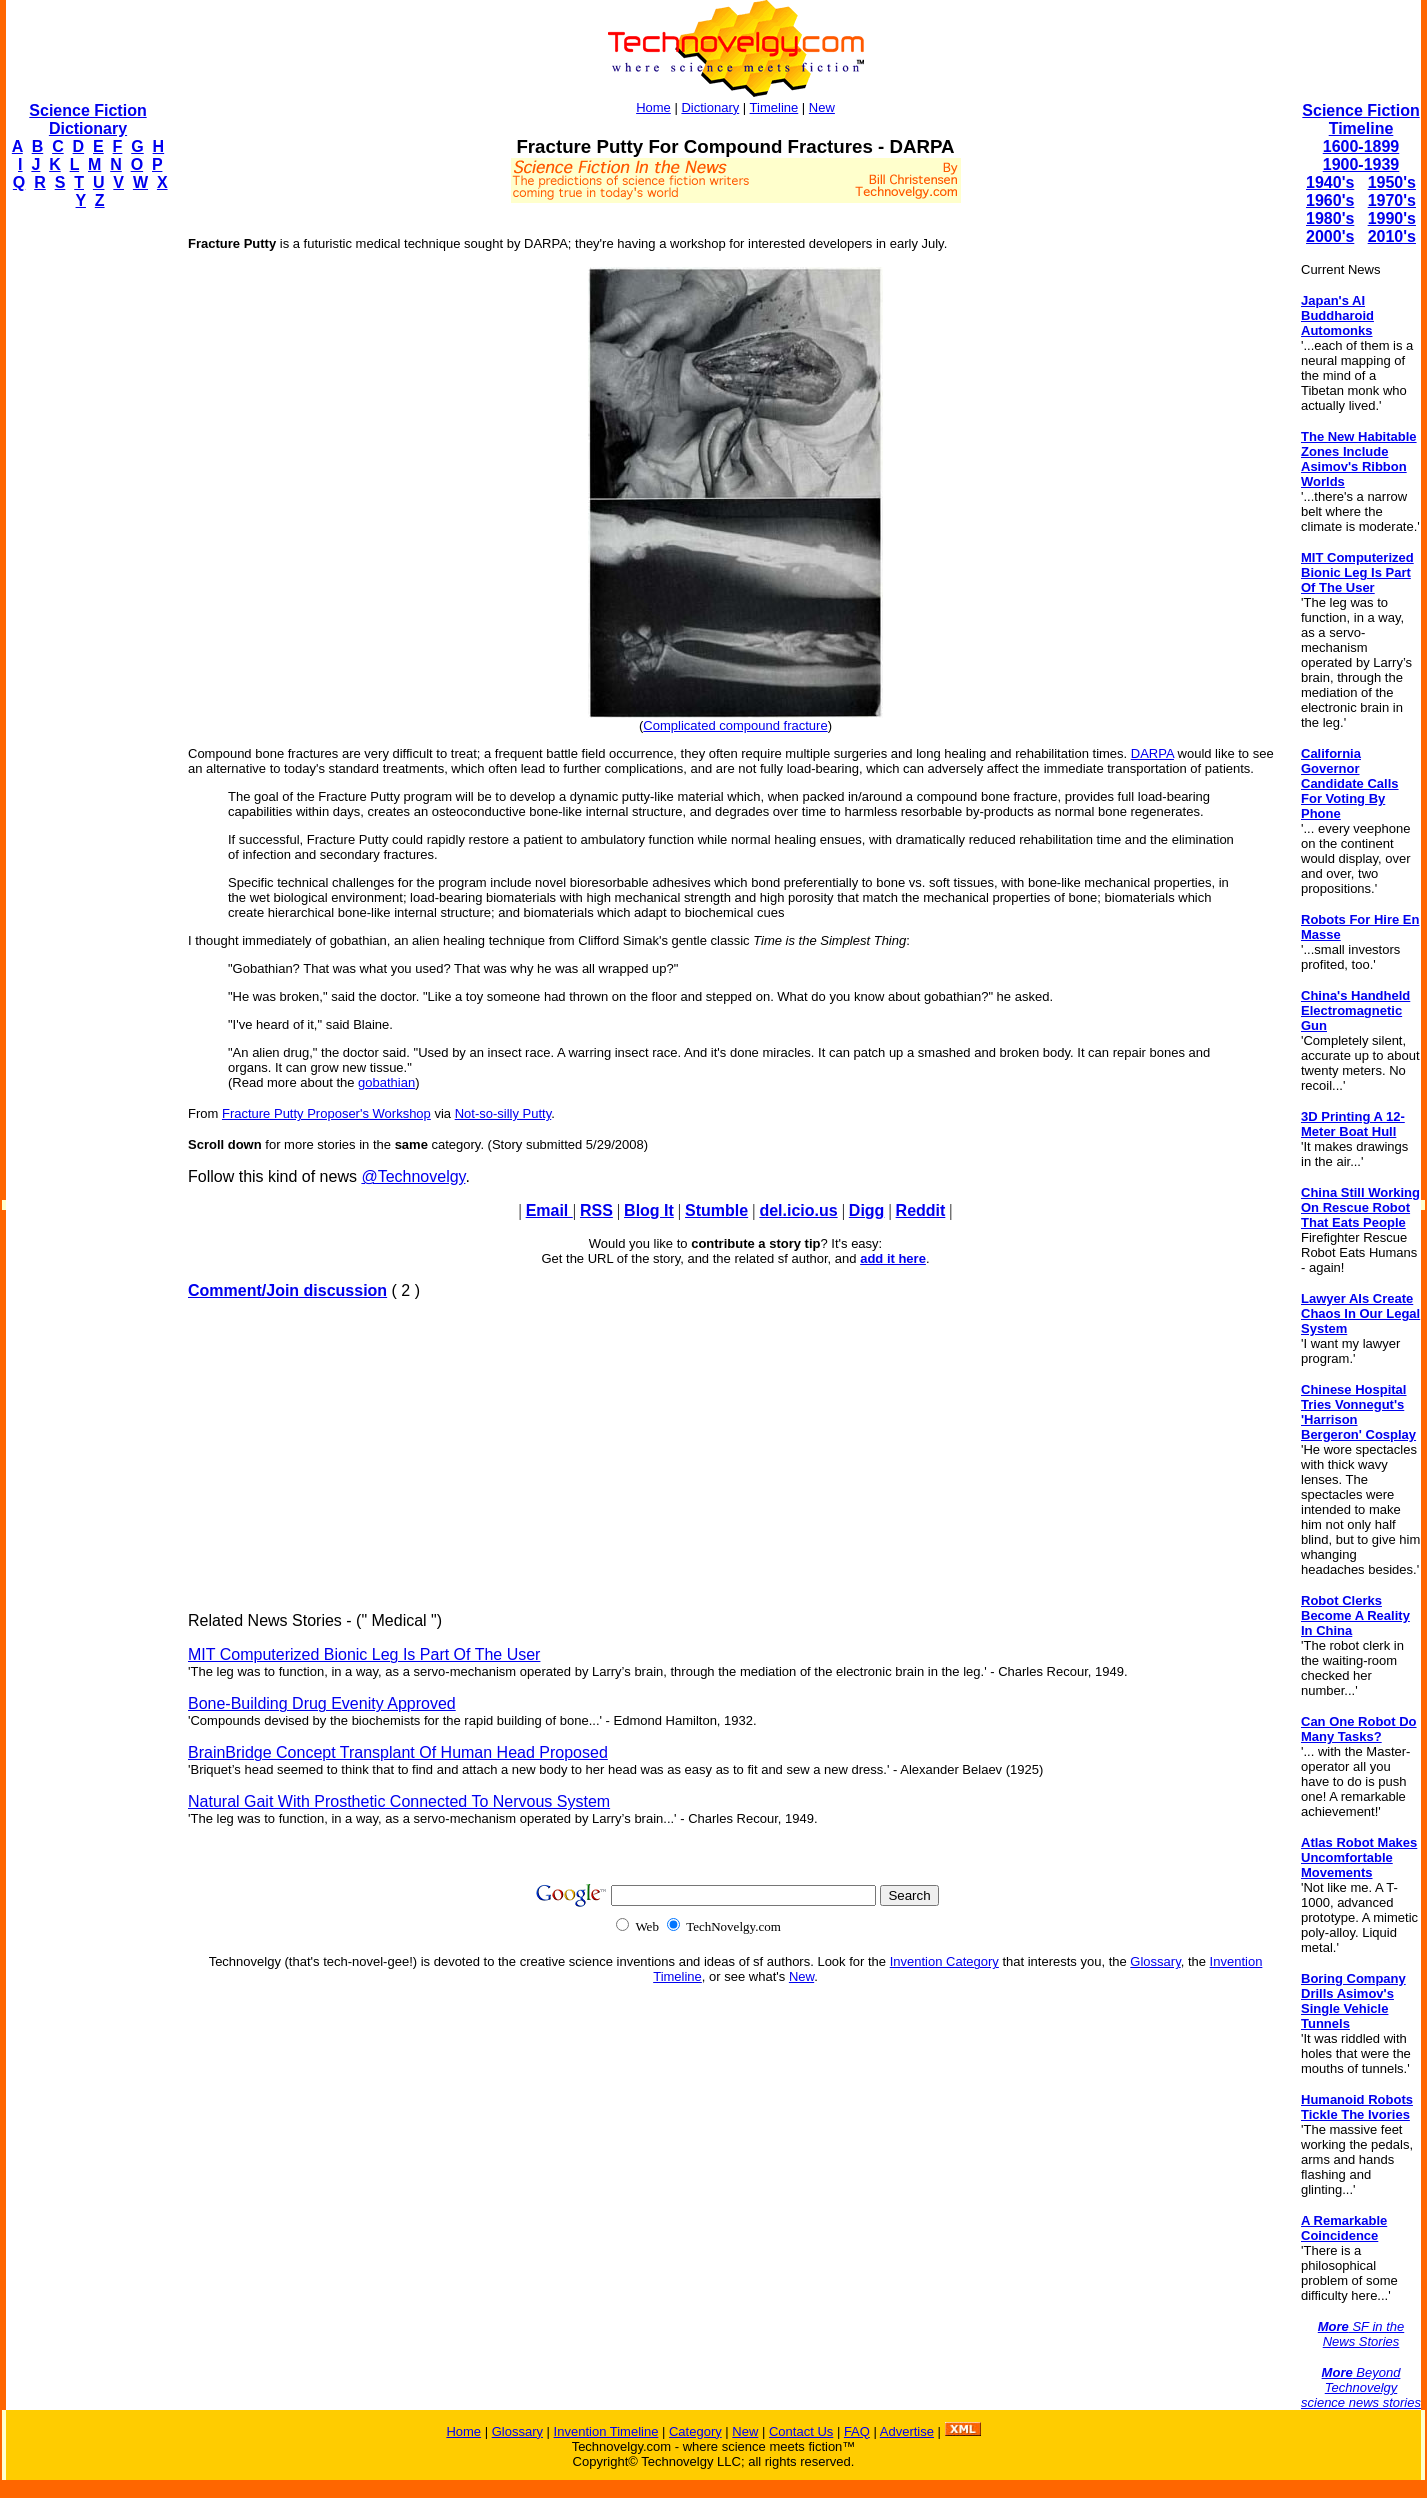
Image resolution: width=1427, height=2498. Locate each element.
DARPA (1152, 753)
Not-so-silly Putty (503, 1113)
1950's (1392, 182)
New (822, 107)
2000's (1330, 236)
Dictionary (710, 107)
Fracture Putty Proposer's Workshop (326, 1113)
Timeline (774, 107)
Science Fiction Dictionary (87, 119)
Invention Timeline (606, 2431)
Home (653, 107)
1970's (1392, 200)
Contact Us (801, 2431)
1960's (1330, 200)
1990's (1392, 218)
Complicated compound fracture (735, 725)
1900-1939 (1361, 164)
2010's (1392, 236)
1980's (1330, 218)
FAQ (857, 2431)
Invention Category (944, 1961)
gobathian (386, 1082)
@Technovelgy (413, 1176)
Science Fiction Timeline (1360, 119)
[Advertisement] (86, 526)
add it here (893, 1258)
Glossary (1155, 1961)
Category (695, 2431)
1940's (1330, 182)
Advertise (907, 2431)
